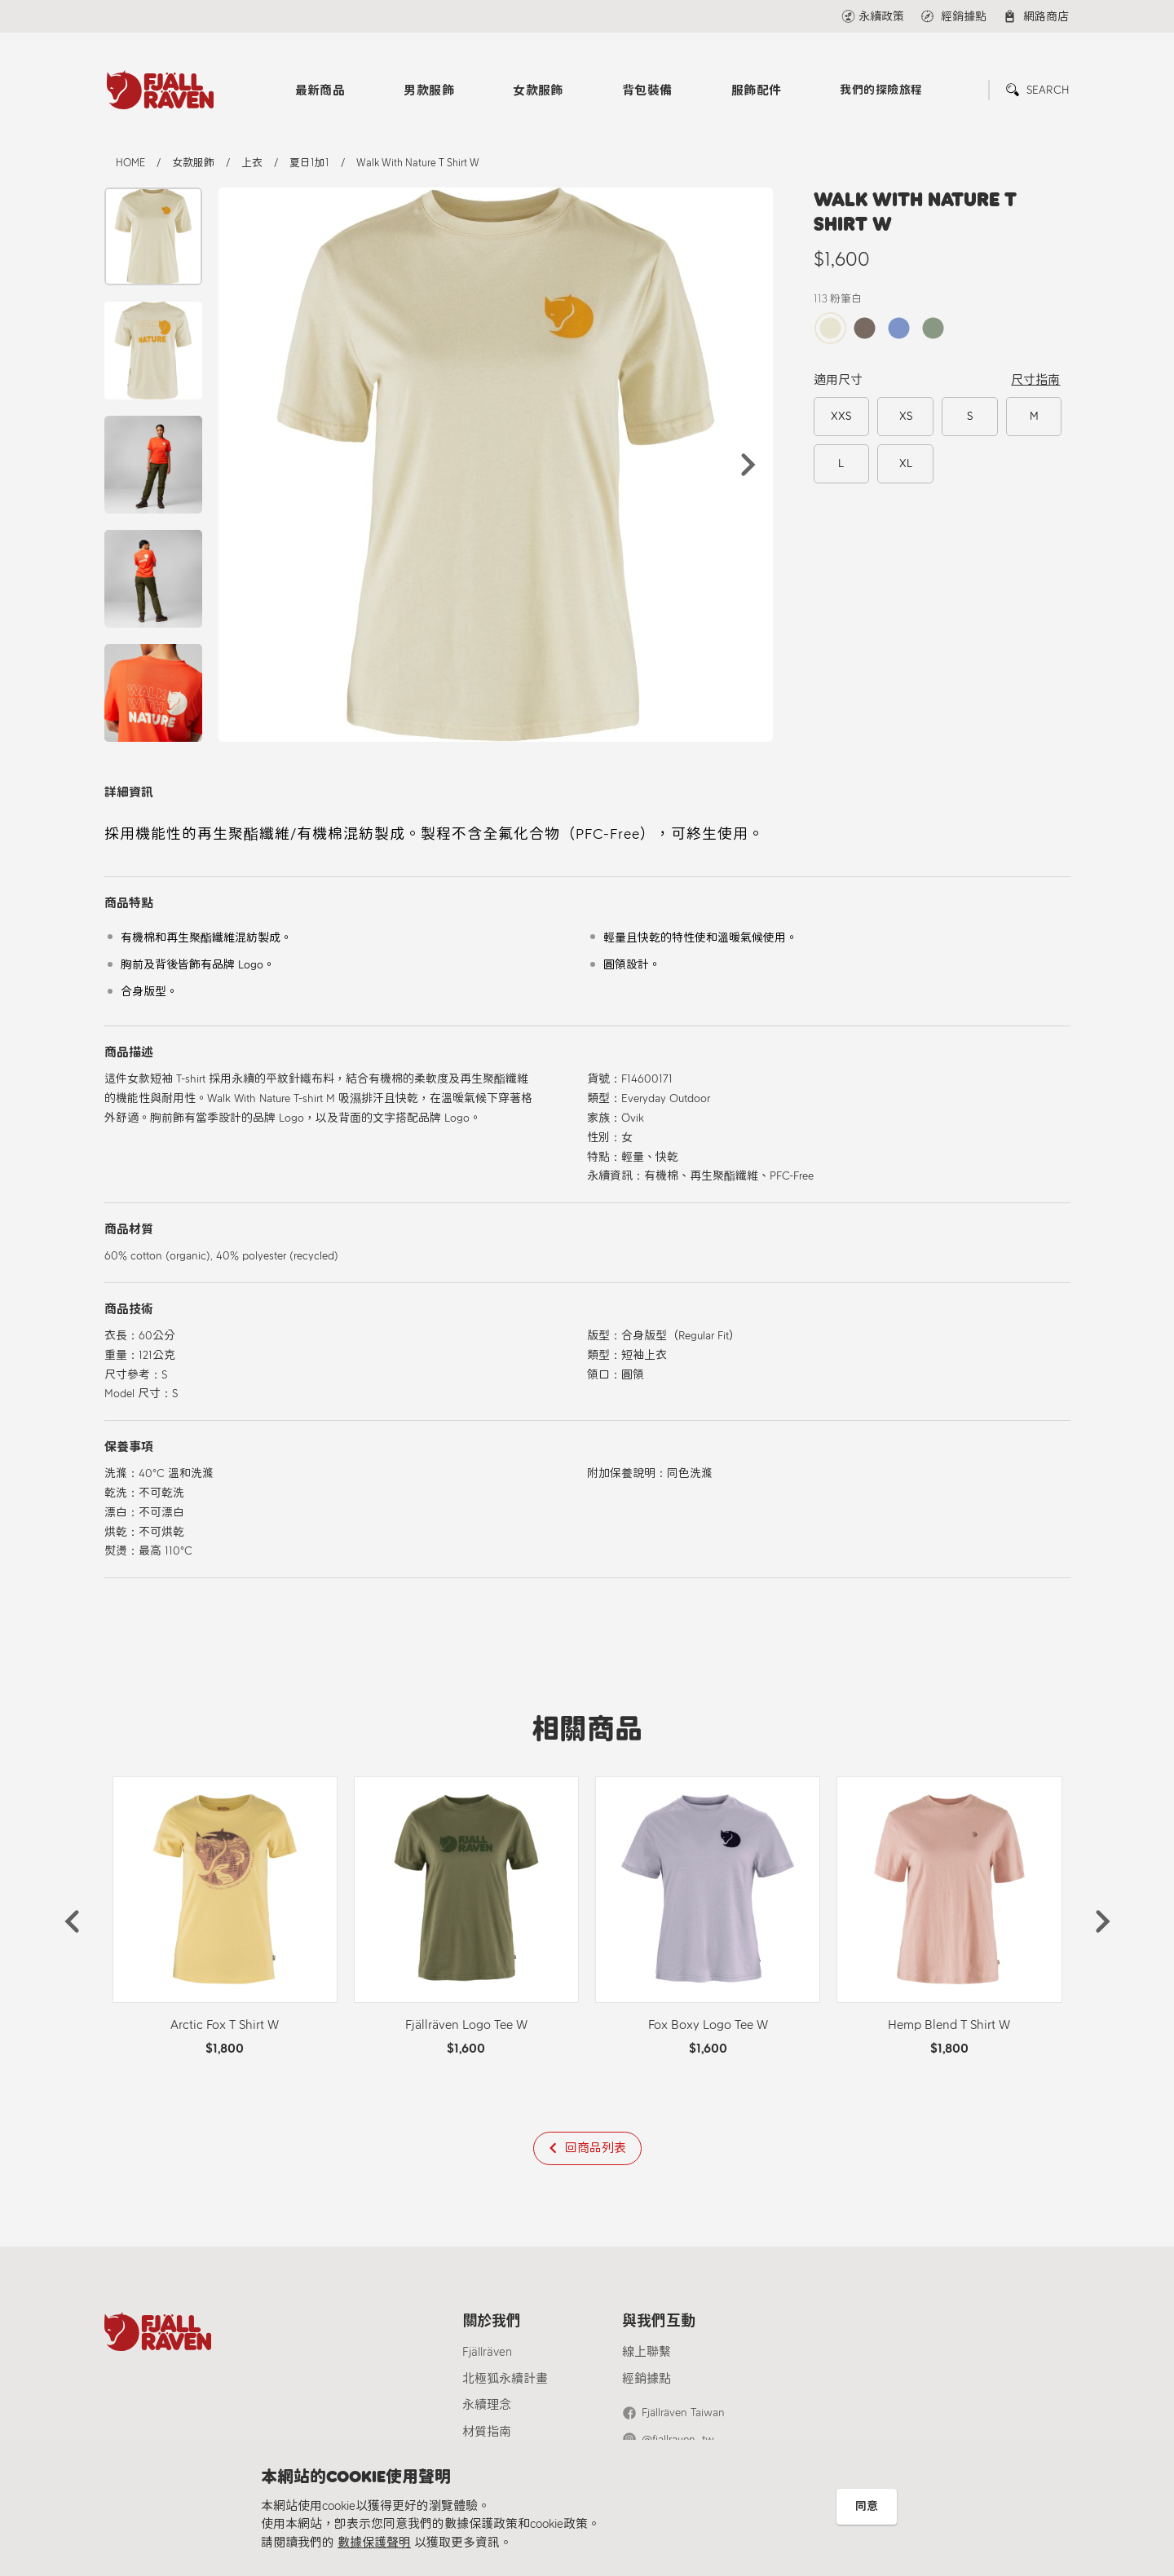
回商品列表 (595, 2148)
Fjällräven (487, 2351)
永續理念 (486, 2404)
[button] (748, 464)
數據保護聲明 (374, 2542)
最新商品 (320, 90)
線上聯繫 (646, 2351)
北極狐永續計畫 (505, 2378)
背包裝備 (647, 90)
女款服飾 (538, 90)
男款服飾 (429, 90)
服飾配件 (756, 90)
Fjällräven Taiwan (683, 2412)
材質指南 (486, 2431)
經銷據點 (646, 2378)
